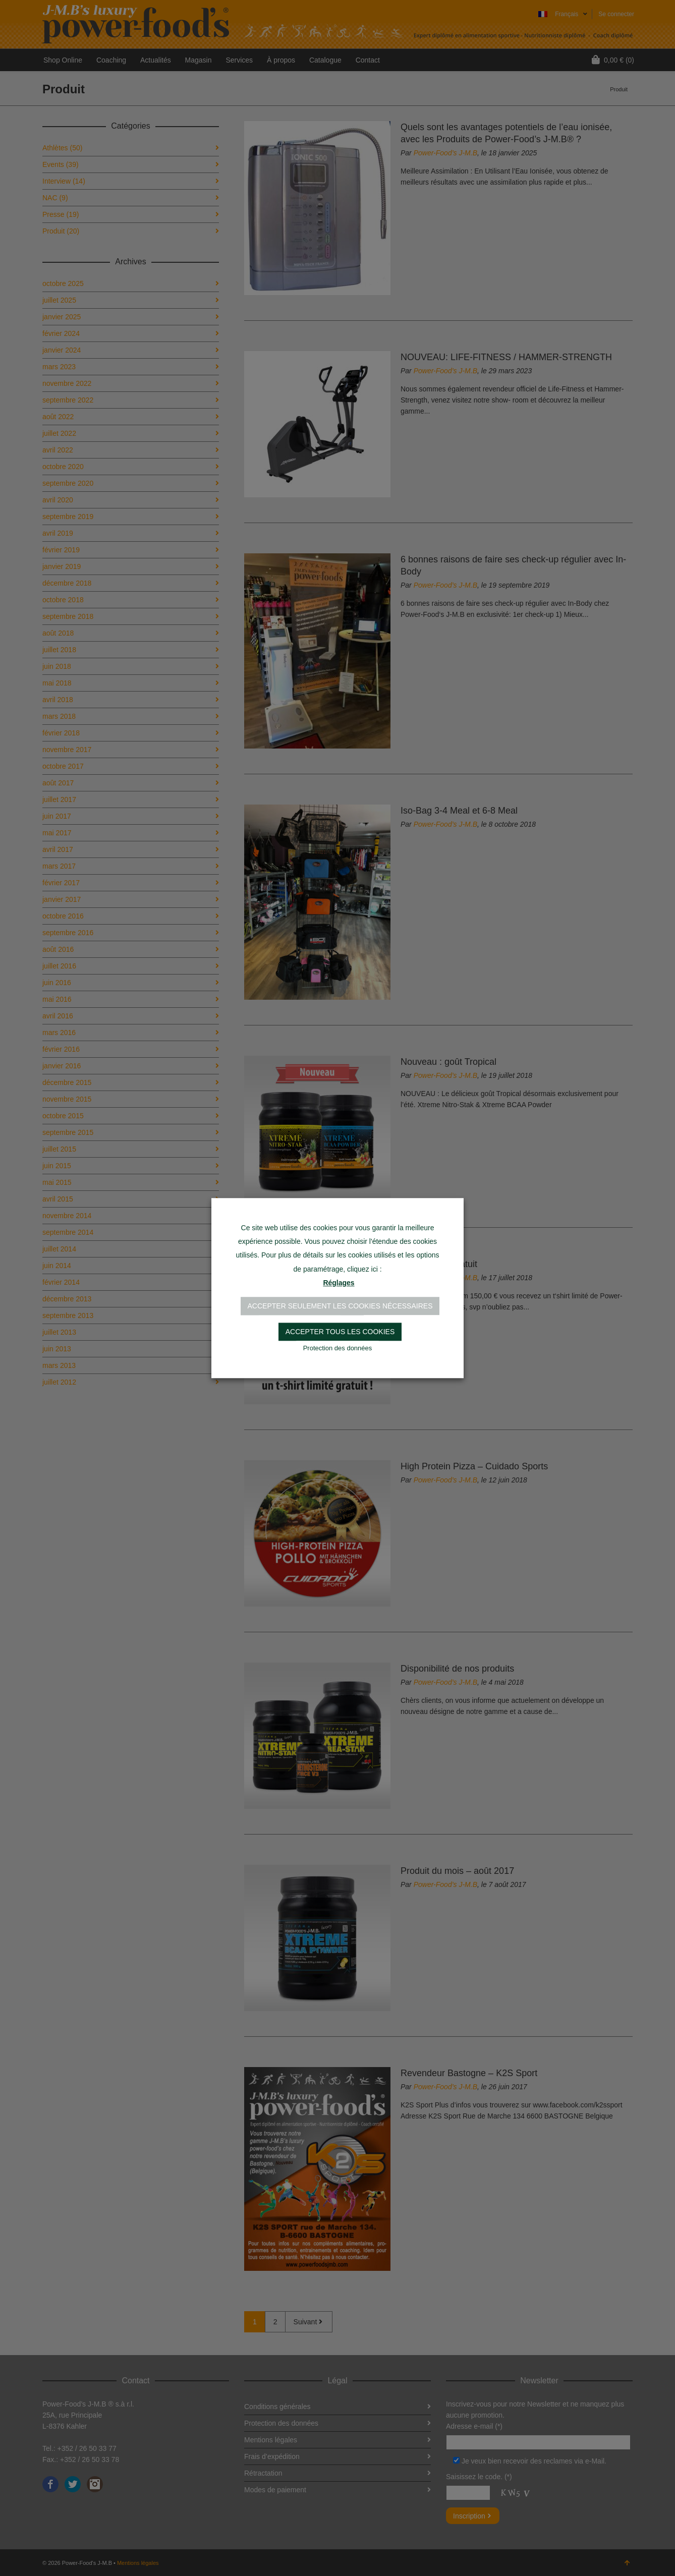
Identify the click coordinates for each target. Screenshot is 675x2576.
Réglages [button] (338, 1283)
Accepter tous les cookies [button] (340, 1332)
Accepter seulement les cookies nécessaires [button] (340, 1306)
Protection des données (337, 1348)
